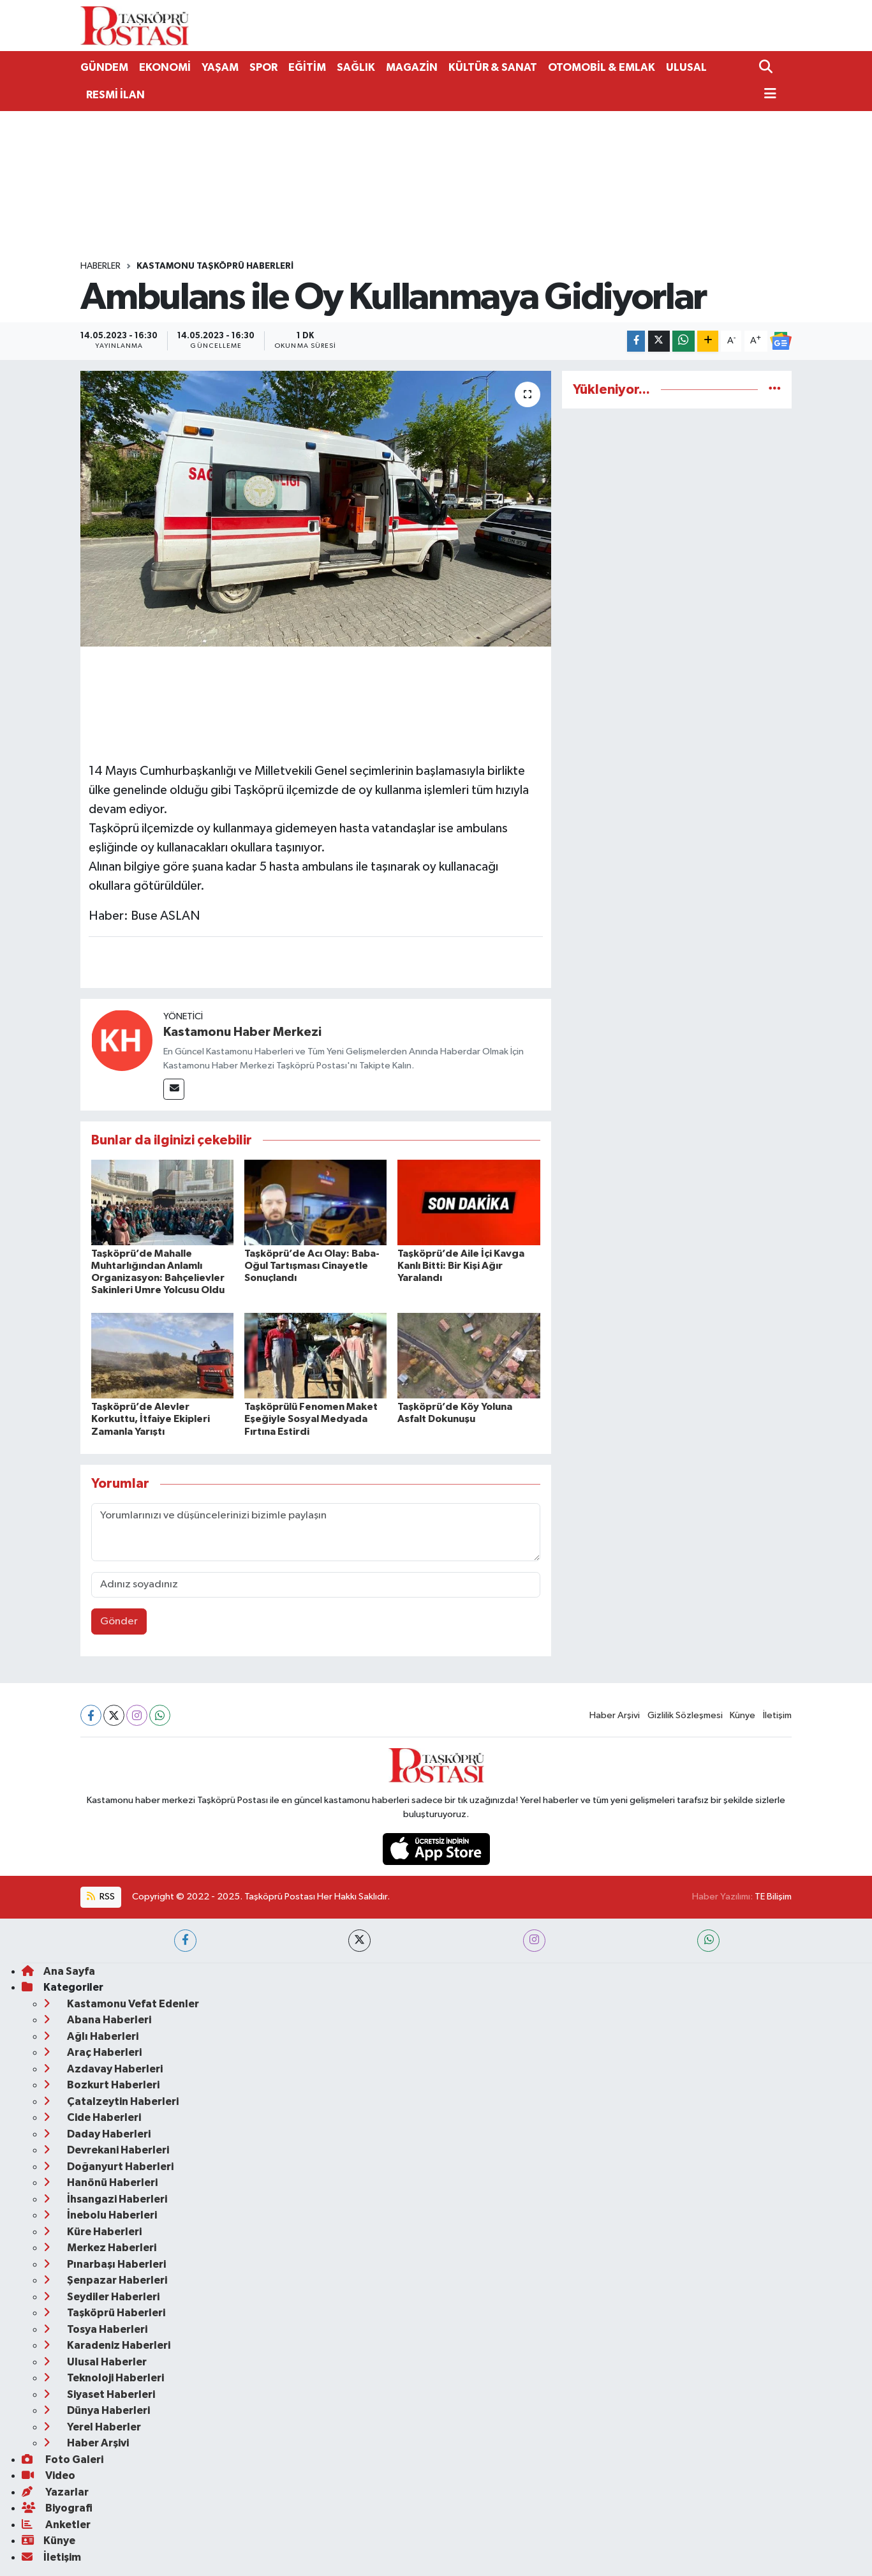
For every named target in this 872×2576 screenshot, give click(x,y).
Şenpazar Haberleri (105, 2280)
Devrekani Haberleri (106, 2150)
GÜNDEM (104, 67)
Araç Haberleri (92, 2052)
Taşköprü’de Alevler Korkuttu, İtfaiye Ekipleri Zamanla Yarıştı (150, 1419)
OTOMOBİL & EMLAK (601, 67)
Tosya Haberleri (95, 2329)
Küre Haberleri (92, 2231)
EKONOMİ (165, 67)
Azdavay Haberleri (103, 2068)
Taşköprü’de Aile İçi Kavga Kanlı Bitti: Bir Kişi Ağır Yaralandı (460, 1265)
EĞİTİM (307, 67)
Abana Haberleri (97, 2019)
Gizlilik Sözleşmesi (685, 1715)
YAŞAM (220, 67)
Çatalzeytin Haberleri (111, 2101)
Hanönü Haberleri (100, 2182)
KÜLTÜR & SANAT (492, 67)
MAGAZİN (412, 67)
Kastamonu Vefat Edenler (121, 2003)
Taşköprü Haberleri (104, 2312)
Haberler (100, 266)
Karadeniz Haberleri (106, 2345)
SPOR (263, 67)
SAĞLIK (356, 67)
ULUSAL (686, 67)
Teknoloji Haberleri (103, 2377)
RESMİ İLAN (115, 94)
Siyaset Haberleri (99, 2394)
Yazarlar (55, 2492)
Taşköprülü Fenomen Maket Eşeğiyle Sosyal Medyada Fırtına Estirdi (311, 1419)
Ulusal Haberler (95, 2361)
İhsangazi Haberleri (105, 2199)
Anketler (56, 2524)
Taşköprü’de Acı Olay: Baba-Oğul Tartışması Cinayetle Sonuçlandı (312, 1265)
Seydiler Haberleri (101, 2296)
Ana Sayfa (58, 1971)
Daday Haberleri (97, 2134)
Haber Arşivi (614, 1715)
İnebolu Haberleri (100, 2215)
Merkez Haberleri (99, 2247)
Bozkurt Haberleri (101, 2084)
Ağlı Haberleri (90, 2036)
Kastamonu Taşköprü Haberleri (215, 266)
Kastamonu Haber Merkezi (242, 1032)
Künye (742, 1715)
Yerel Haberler (92, 2427)
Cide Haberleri (92, 2117)
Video (48, 2475)
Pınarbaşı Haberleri (104, 2264)
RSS (101, 1896)
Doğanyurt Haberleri (108, 2166)
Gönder (119, 1621)
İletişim (777, 1715)
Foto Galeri (62, 2459)
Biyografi (57, 2508)
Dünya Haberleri (96, 2410)
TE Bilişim (773, 1896)
